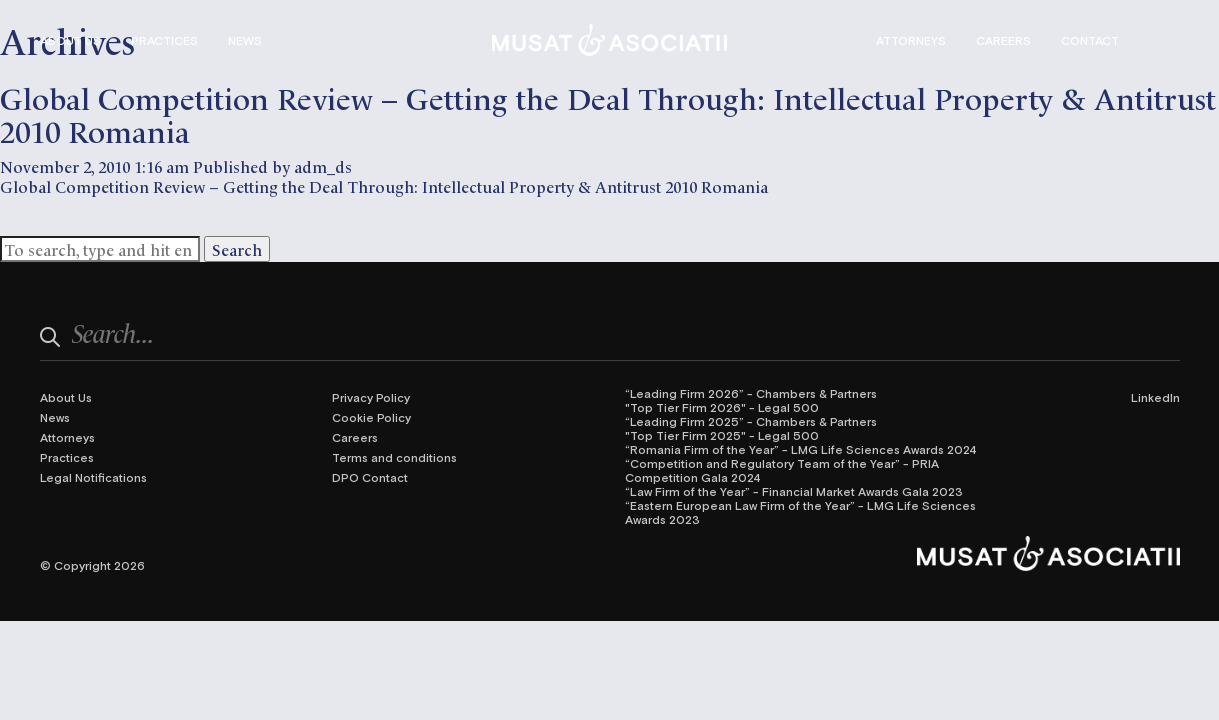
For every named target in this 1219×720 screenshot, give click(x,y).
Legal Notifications (93, 477)
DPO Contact (370, 477)
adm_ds (323, 166)
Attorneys (911, 40)
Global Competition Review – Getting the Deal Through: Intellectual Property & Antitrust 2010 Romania (608, 113)
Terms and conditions (394, 457)
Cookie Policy (371, 417)
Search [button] (237, 249)
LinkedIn (1155, 397)
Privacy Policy (371, 397)
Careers (1003, 40)
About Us (70, 40)
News (245, 40)
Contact (1090, 40)
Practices (164, 40)
